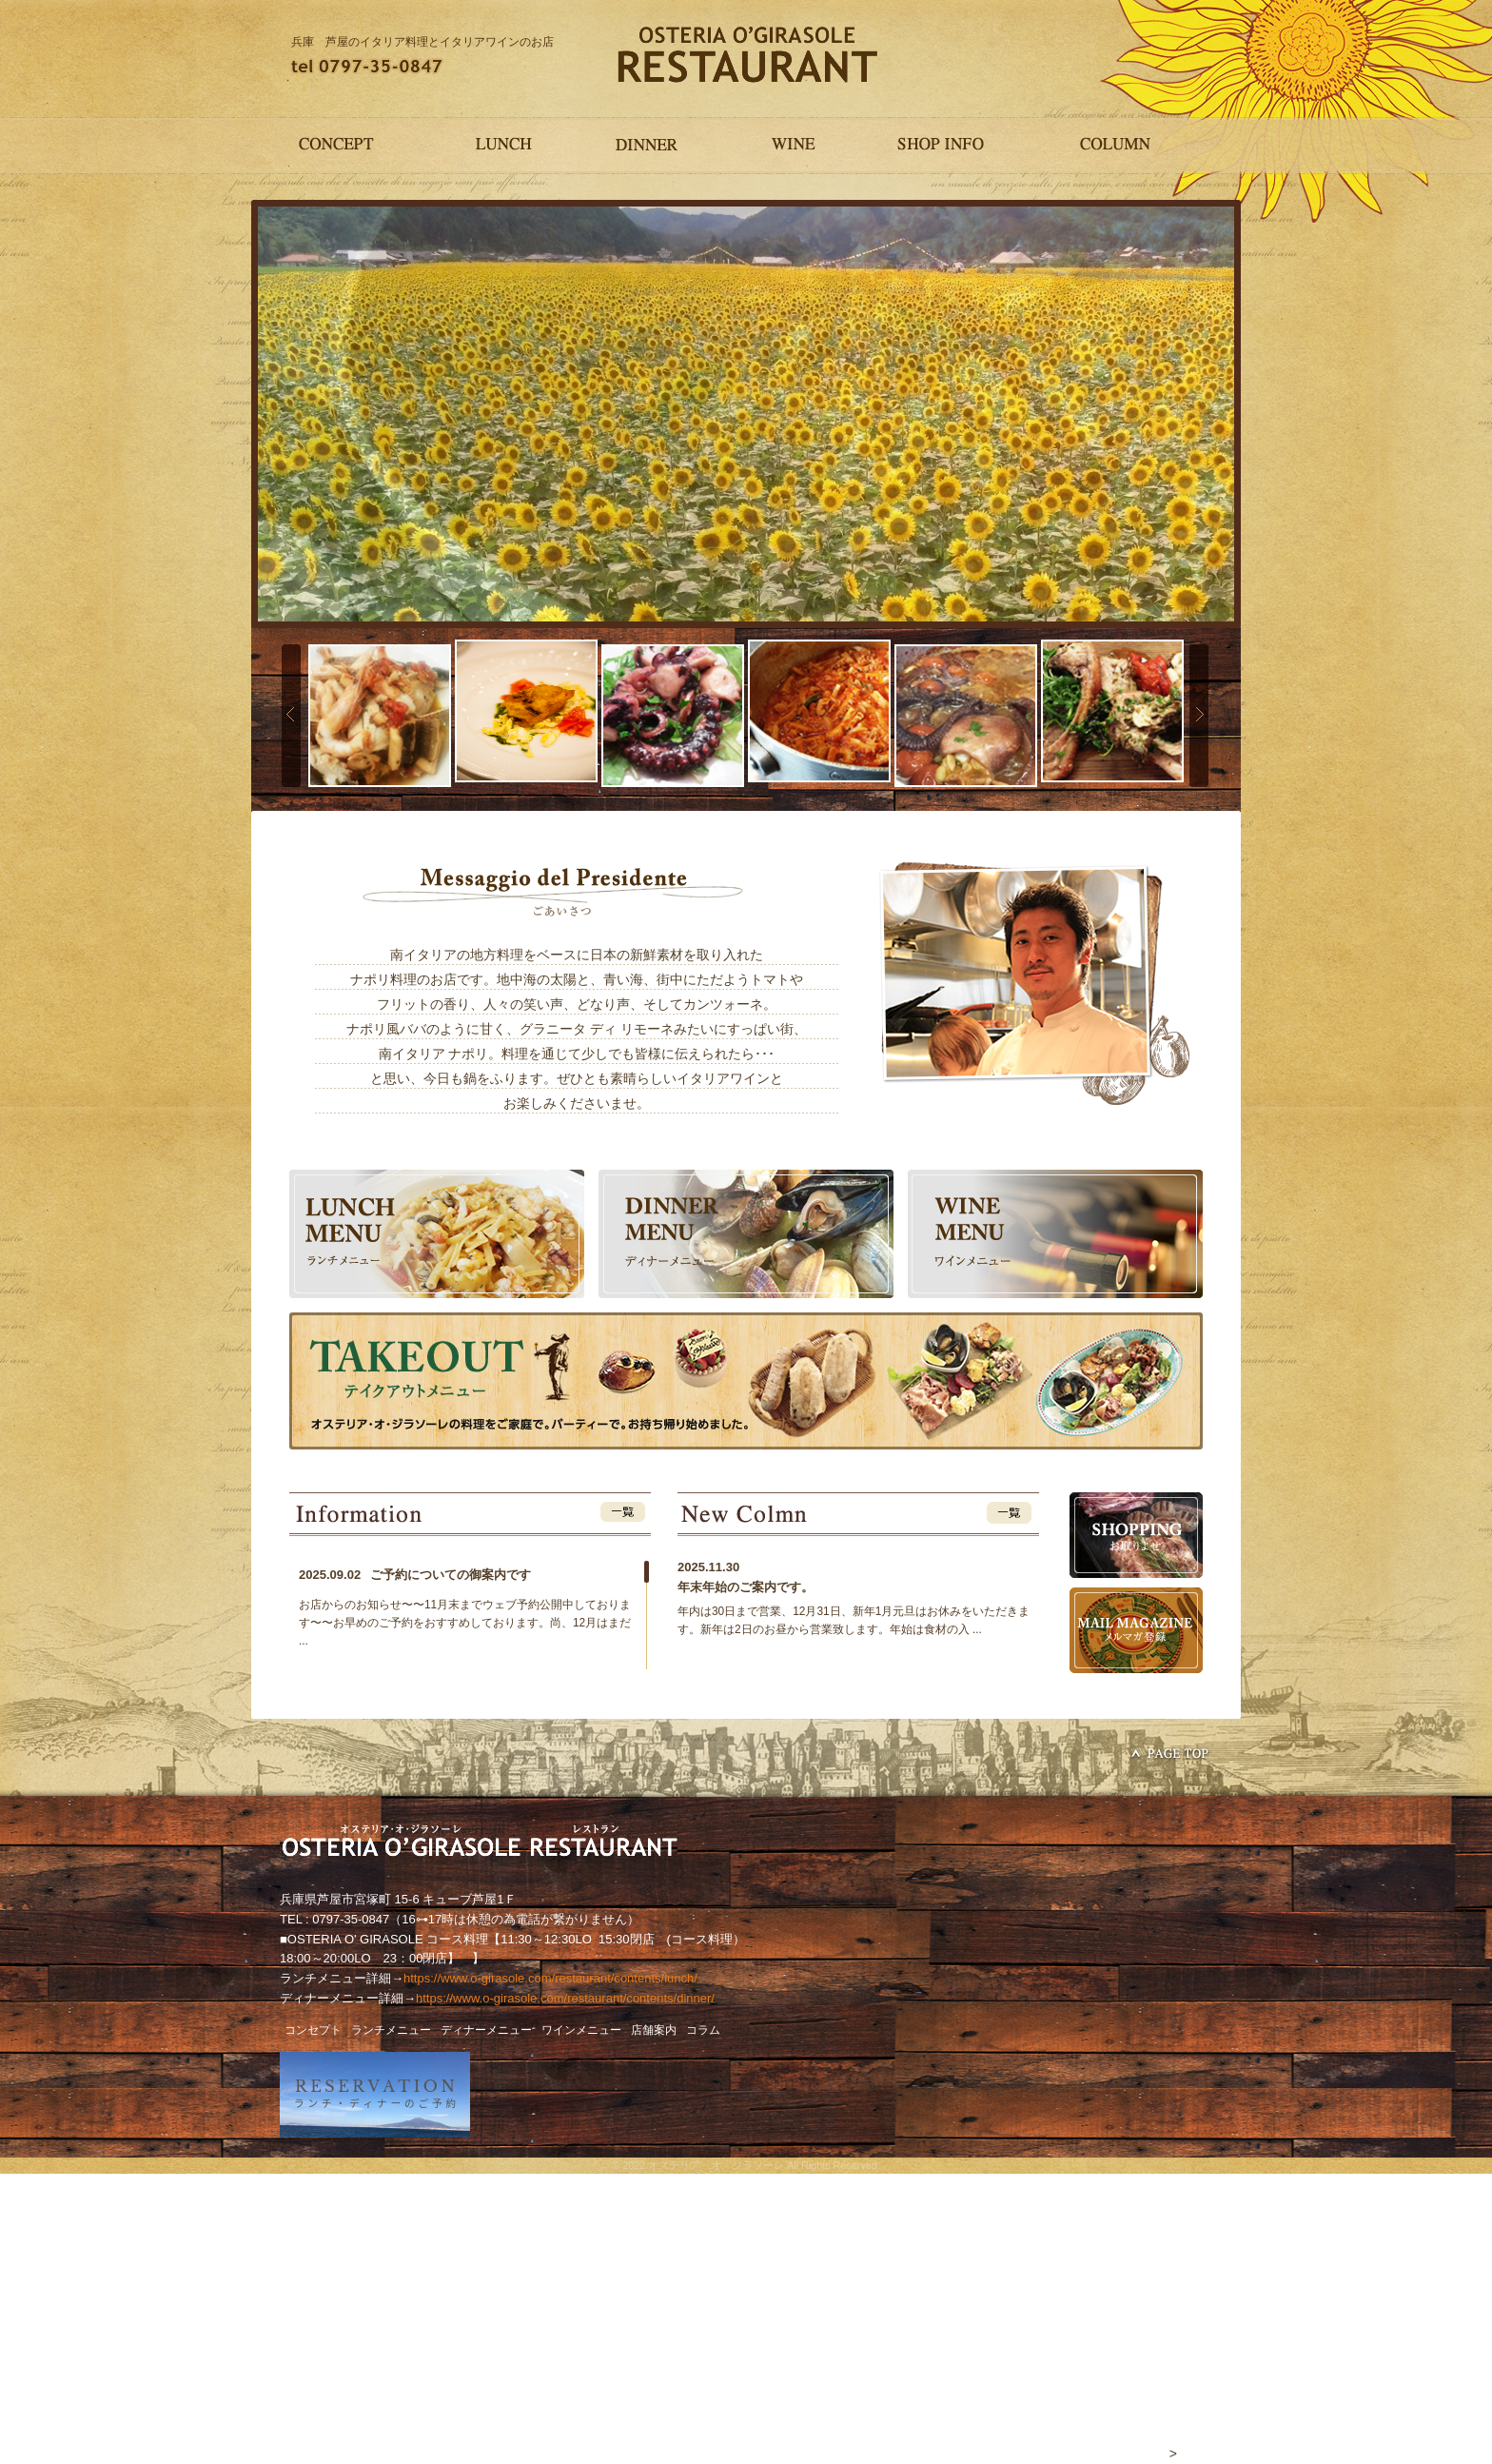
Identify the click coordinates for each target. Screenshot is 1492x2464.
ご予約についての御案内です (415, 1574)
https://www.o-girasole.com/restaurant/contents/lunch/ (550, 1978)
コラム (703, 2030)
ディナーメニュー (486, 2030)
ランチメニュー (391, 2030)
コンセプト (313, 2030)
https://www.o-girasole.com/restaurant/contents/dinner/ (565, 1998)
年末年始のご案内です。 (745, 1587)
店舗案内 (654, 2030)
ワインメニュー (581, 2030)
